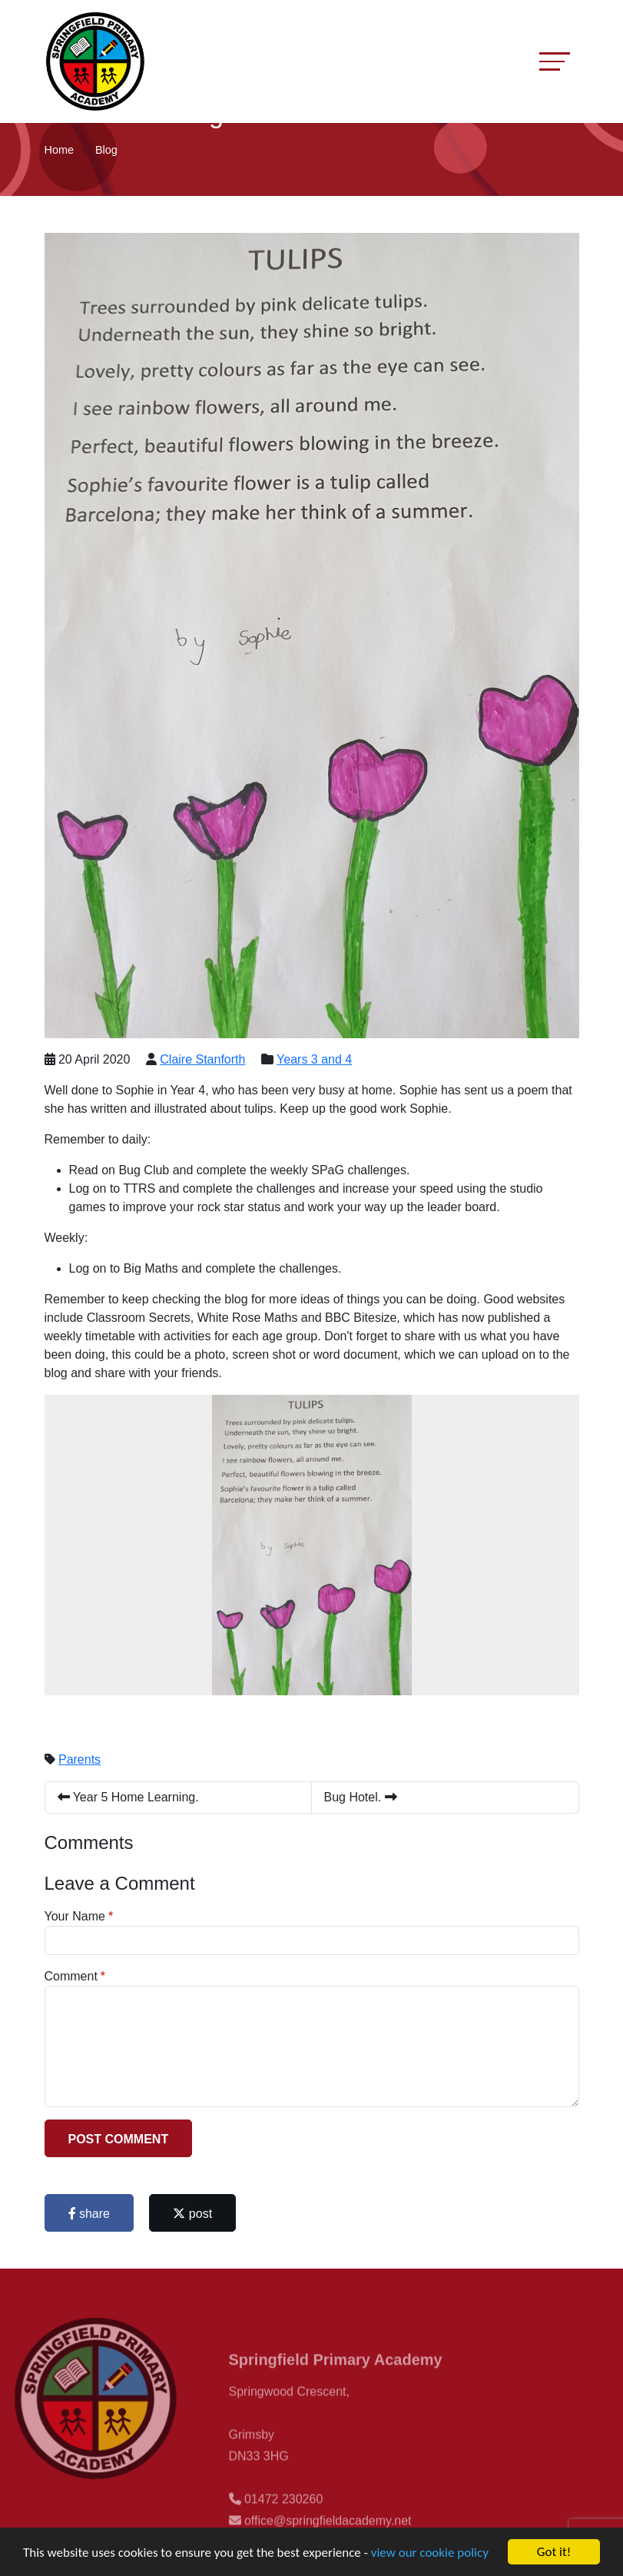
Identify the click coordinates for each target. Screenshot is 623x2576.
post (192, 2213)
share (89, 2213)
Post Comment (118, 2139)
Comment (71, 1976)
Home (59, 150)
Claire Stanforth (202, 1059)
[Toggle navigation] (554, 61)
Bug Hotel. (360, 1797)
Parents (79, 1759)
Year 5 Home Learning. (128, 1797)
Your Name (75, 1916)
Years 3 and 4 (314, 1059)
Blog (106, 150)
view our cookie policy (430, 2553)
